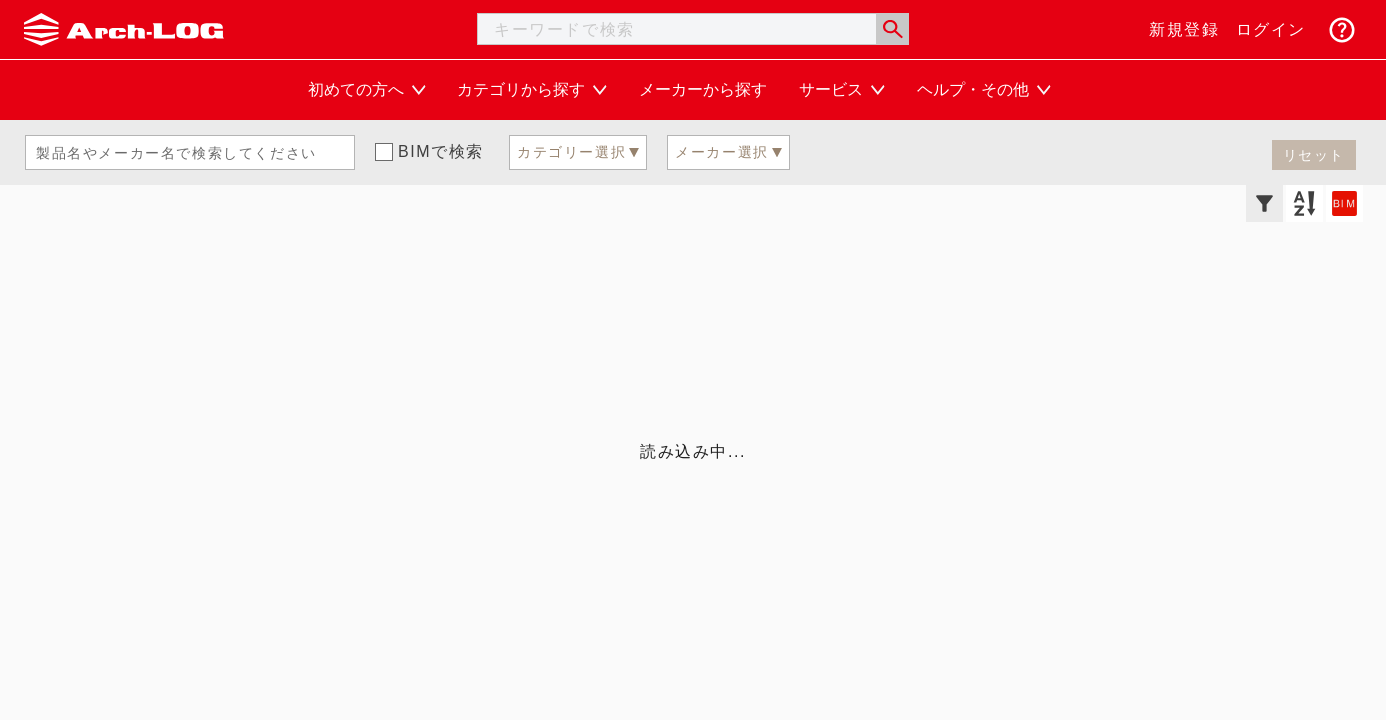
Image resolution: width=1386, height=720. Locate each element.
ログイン (1271, 29)
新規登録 (1184, 29)
